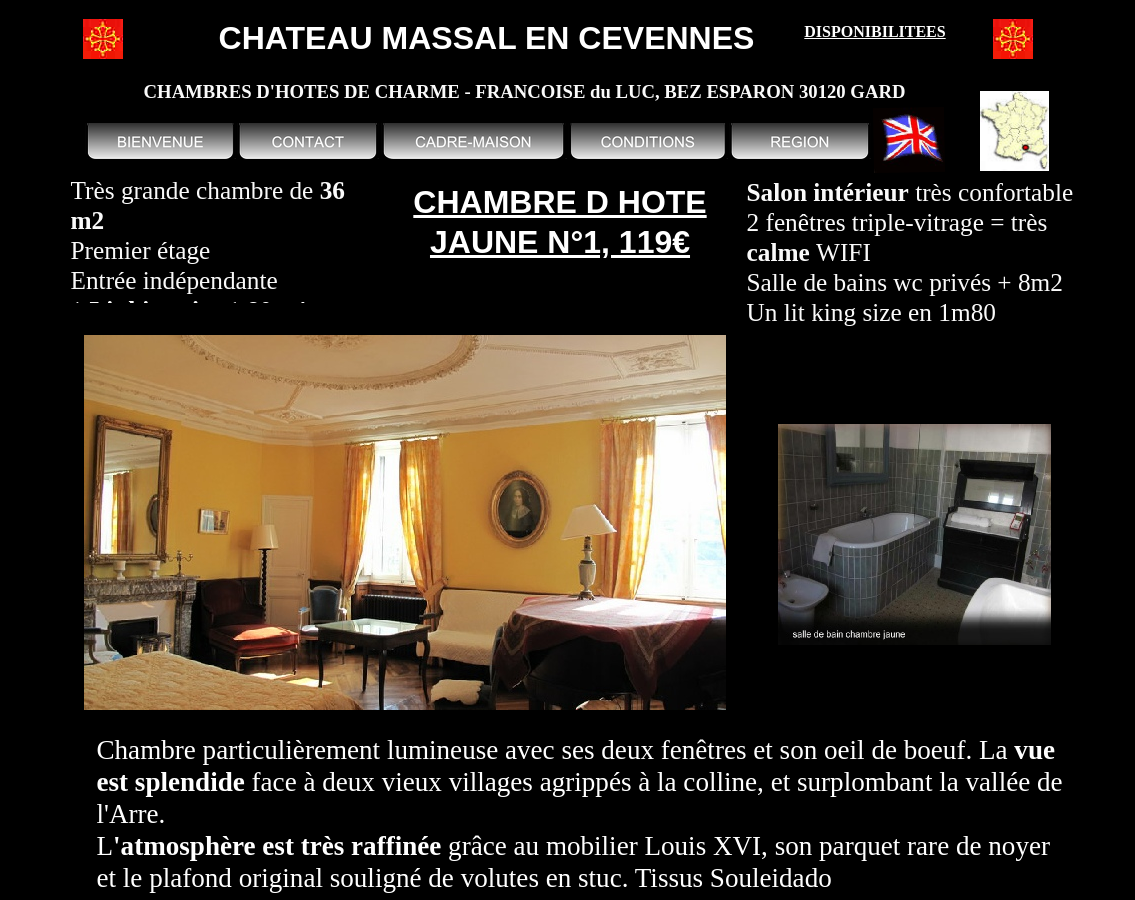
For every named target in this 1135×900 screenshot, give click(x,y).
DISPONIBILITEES (874, 31)
